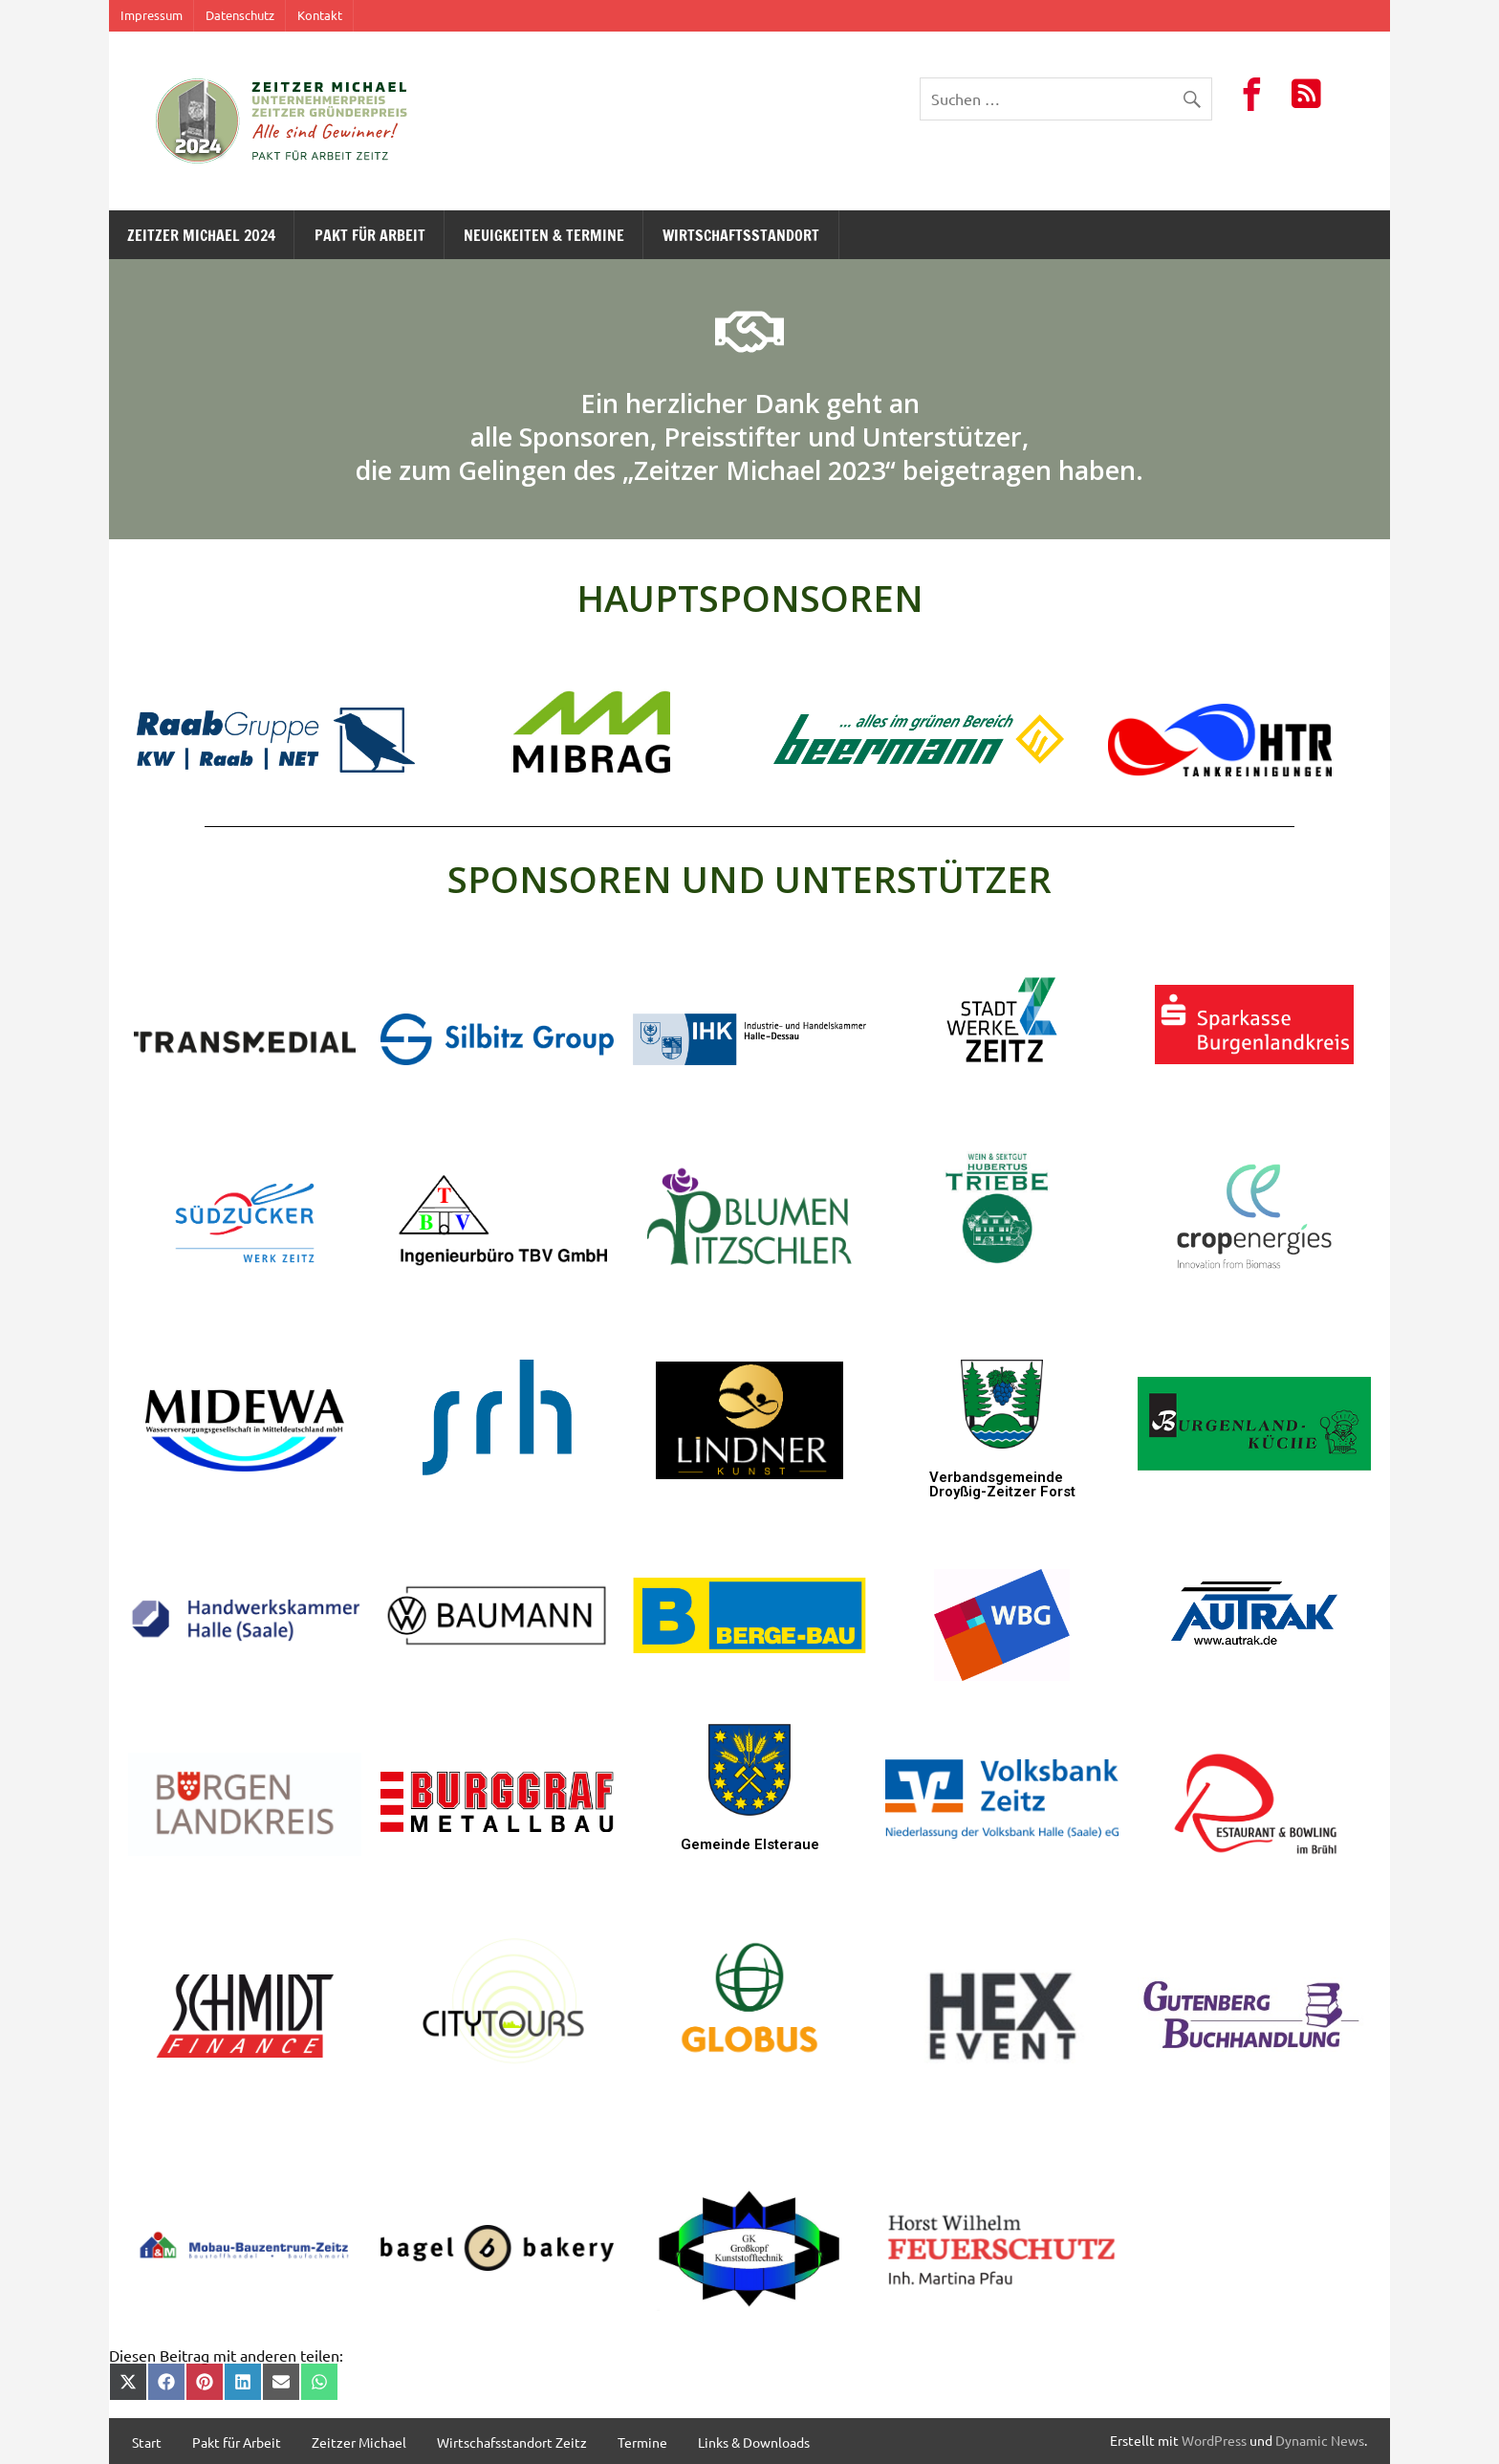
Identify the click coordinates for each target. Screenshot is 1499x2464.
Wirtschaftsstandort (741, 235)
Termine (642, 2442)
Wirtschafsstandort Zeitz (512, 2442)
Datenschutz (240, 15)
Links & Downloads (754, 2442)
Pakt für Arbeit (370, 235)
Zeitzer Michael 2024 (201, 235)
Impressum (151, 15)
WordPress (1214, 2440)
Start (147, 2442)
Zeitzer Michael (359, 2442)
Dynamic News (1319, 2440)
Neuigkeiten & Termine (544, 235)
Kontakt (319, 15)
